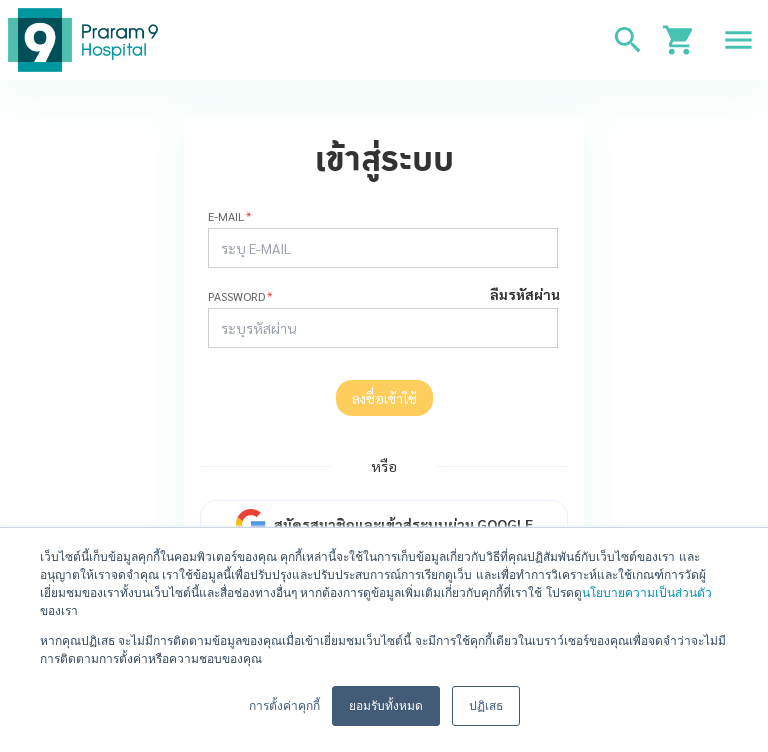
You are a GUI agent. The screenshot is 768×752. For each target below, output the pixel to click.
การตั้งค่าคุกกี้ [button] (284, 706)
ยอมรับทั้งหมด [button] (386, 706)
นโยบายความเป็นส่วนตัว (647, 593)
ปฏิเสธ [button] (486, 706)
